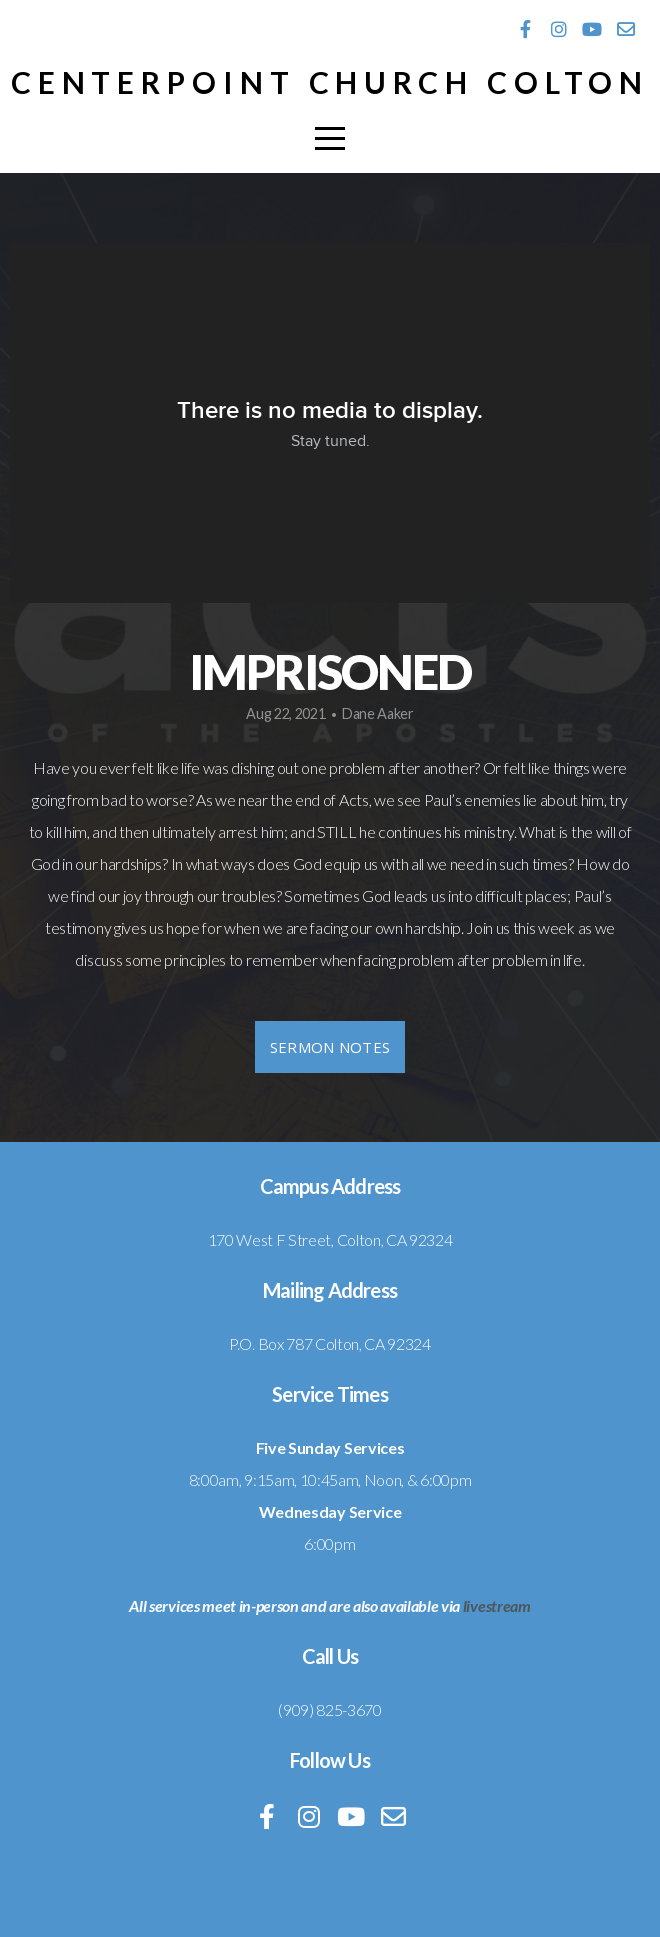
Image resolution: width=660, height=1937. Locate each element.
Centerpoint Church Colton (330, 82)
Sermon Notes (330, 1047)
